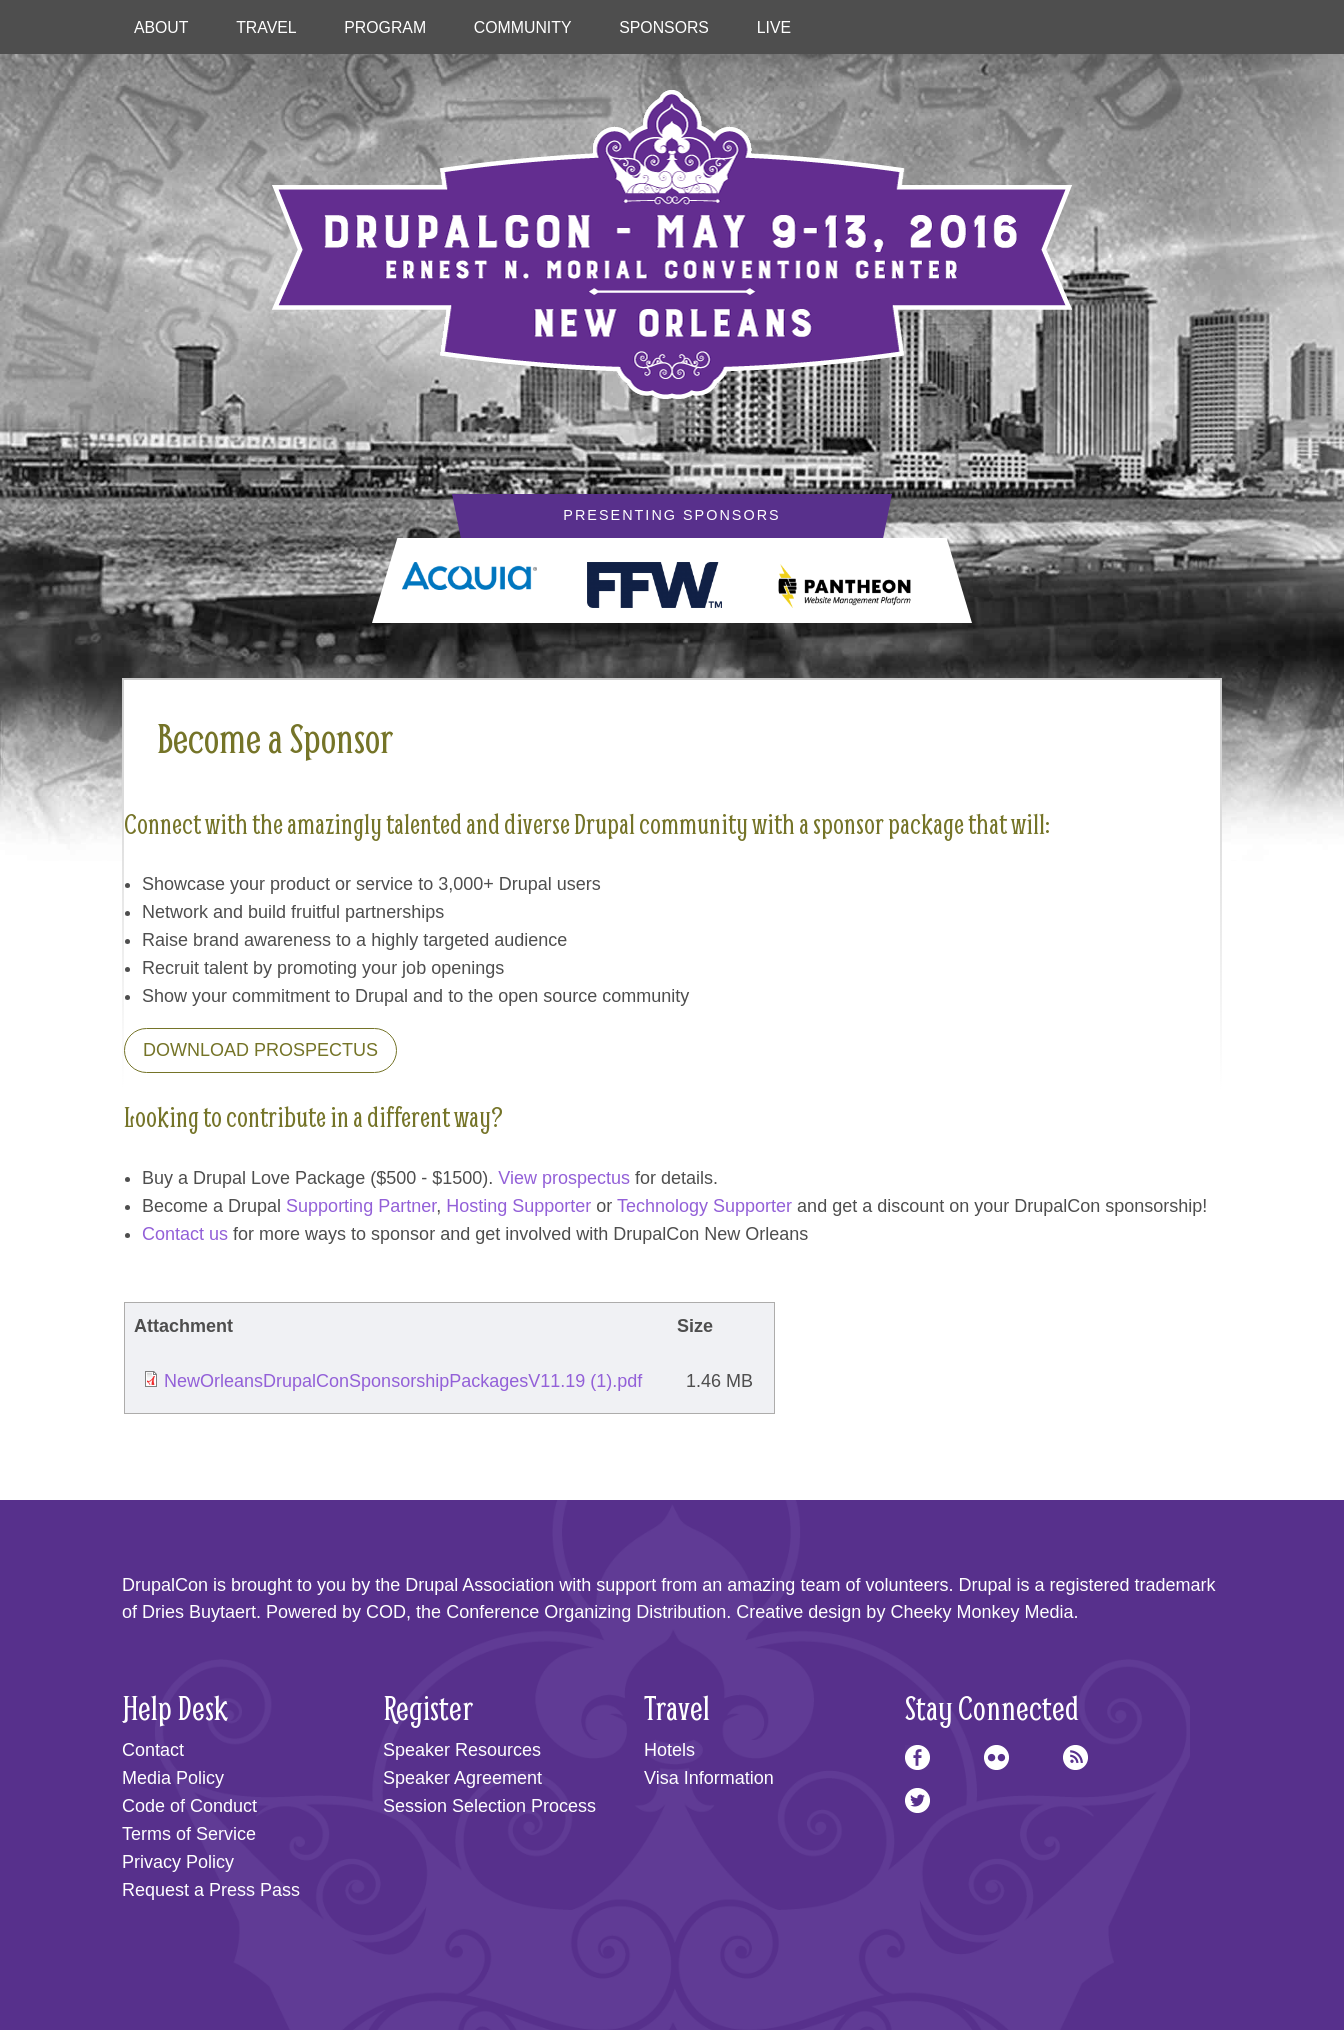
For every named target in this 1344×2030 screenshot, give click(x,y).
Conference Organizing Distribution (586, 1612)
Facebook (917, 1757)
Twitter (917, 1800)
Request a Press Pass (211, 1890)
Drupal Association (479, 1585)
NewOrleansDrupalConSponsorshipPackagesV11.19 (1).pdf (403, 1381)
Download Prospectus (260, 1050)
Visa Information (709, 1778)
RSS (1075, 1757)
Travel (266, 27)
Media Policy (173, 1778)
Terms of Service (189, 1834)
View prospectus (564, 1178)
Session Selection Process (489, 1806)
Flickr (996, 1757)
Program (385, 27)
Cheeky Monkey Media (981, 1612)
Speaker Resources (462, 1750)
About (161, 27)
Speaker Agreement (462, 1778)
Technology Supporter (704, 1206)
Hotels (669, 1750)
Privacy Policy (178, 1862)
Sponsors (664, 27)
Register (428, 1707)
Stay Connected (992, 1707)
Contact (153, 1750)
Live (774, 27)
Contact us (185, 1234)
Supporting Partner (361, 1206)
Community (523, 27)
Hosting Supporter (518, 1206)
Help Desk (175, 1707)
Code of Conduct (189, 1806)
